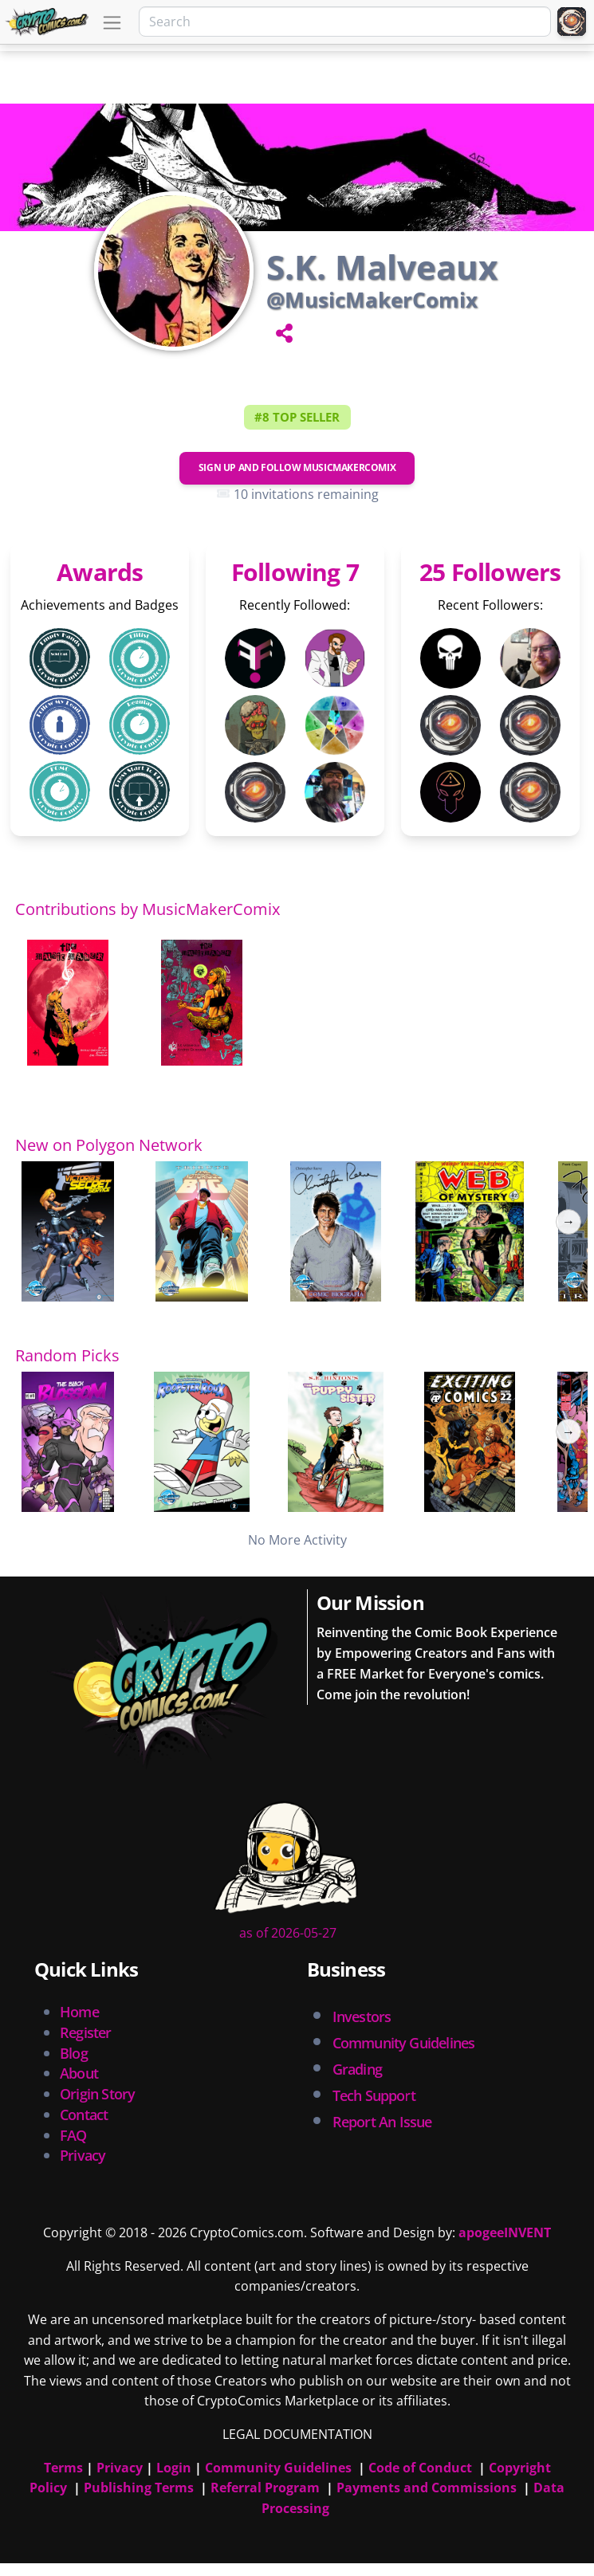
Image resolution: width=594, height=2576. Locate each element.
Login (173, 2467)
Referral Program (265, 2487)
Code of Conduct (420, 2467)
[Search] (345, 21)
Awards (100, 572)
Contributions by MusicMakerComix (147, 909)
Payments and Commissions (426, 2487)
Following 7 (295, 572)
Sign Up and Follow (297, 467)
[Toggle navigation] (112, 23)
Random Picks (67, 1355)
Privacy (82, 2155)
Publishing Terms (139, 2487)
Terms (63, 2467)
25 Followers (490, 572)
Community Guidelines (278, 2467)
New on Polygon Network (109, 1145)
